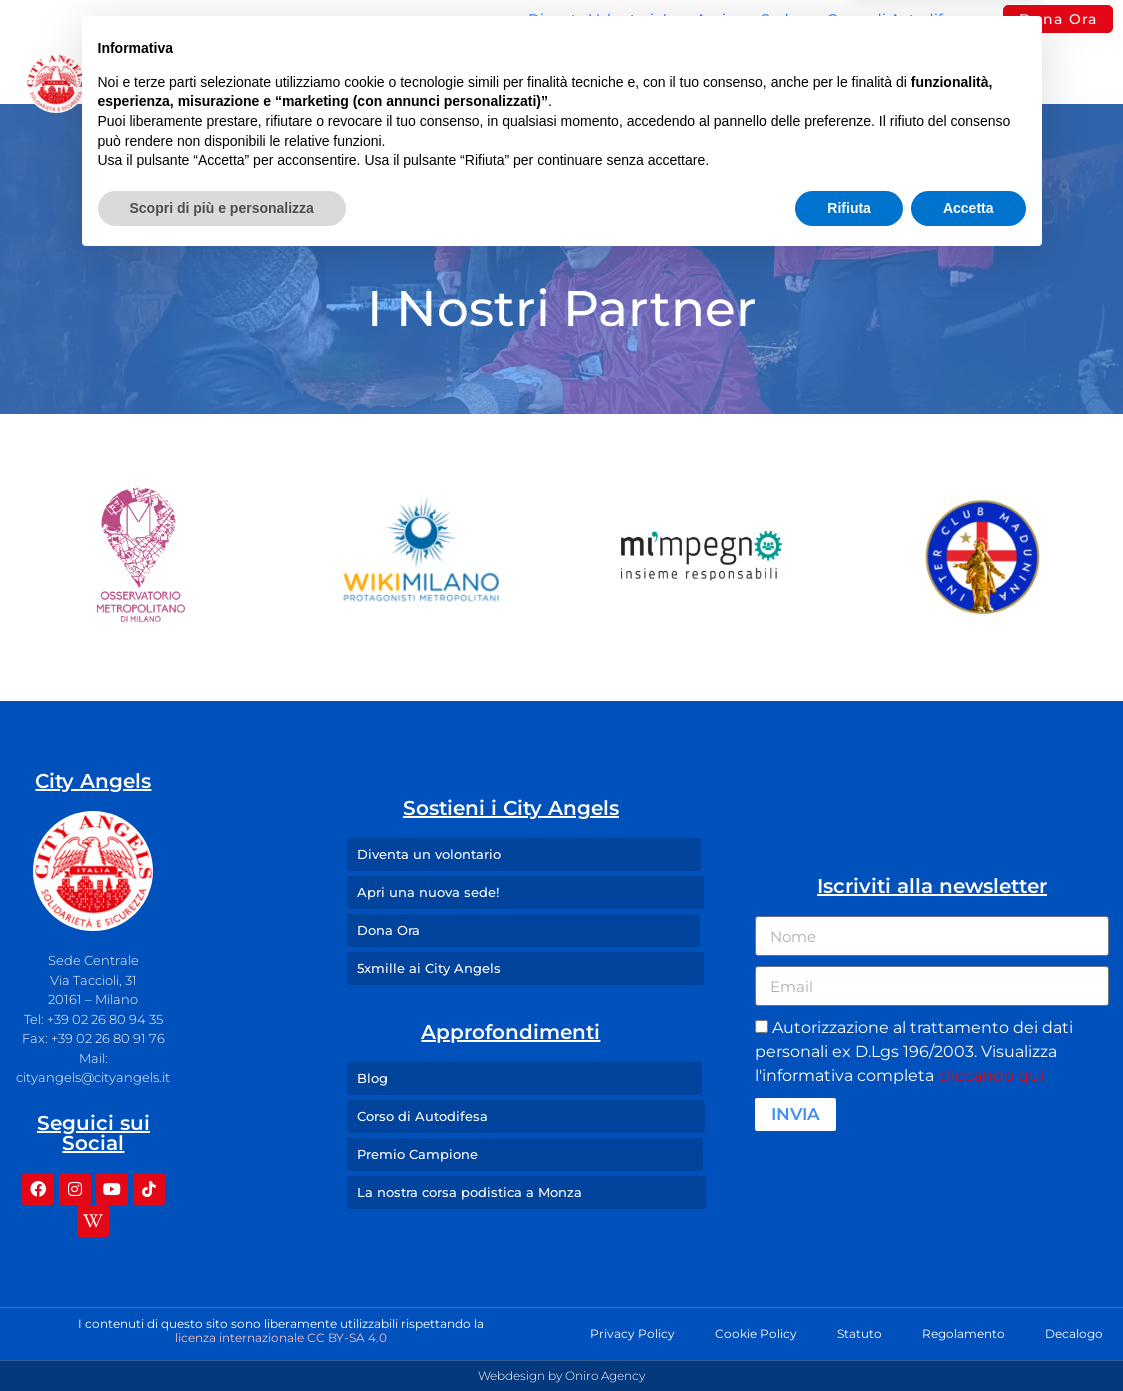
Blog (696, 82)
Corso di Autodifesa (897, 19)
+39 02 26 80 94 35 (105, 1019)
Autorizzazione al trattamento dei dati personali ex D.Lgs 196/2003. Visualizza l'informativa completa (914, 1051)
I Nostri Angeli (561, 82)
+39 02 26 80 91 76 (108, 1038)
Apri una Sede (747, 19)
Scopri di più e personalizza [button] (222, 1336)
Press (787, 82)
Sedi (416, 82)
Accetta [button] (968, 1336)
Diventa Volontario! (597, 19)
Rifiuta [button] (849, 1336)
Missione (294, 82)
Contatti (893, 82)
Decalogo (1074, 1333)
